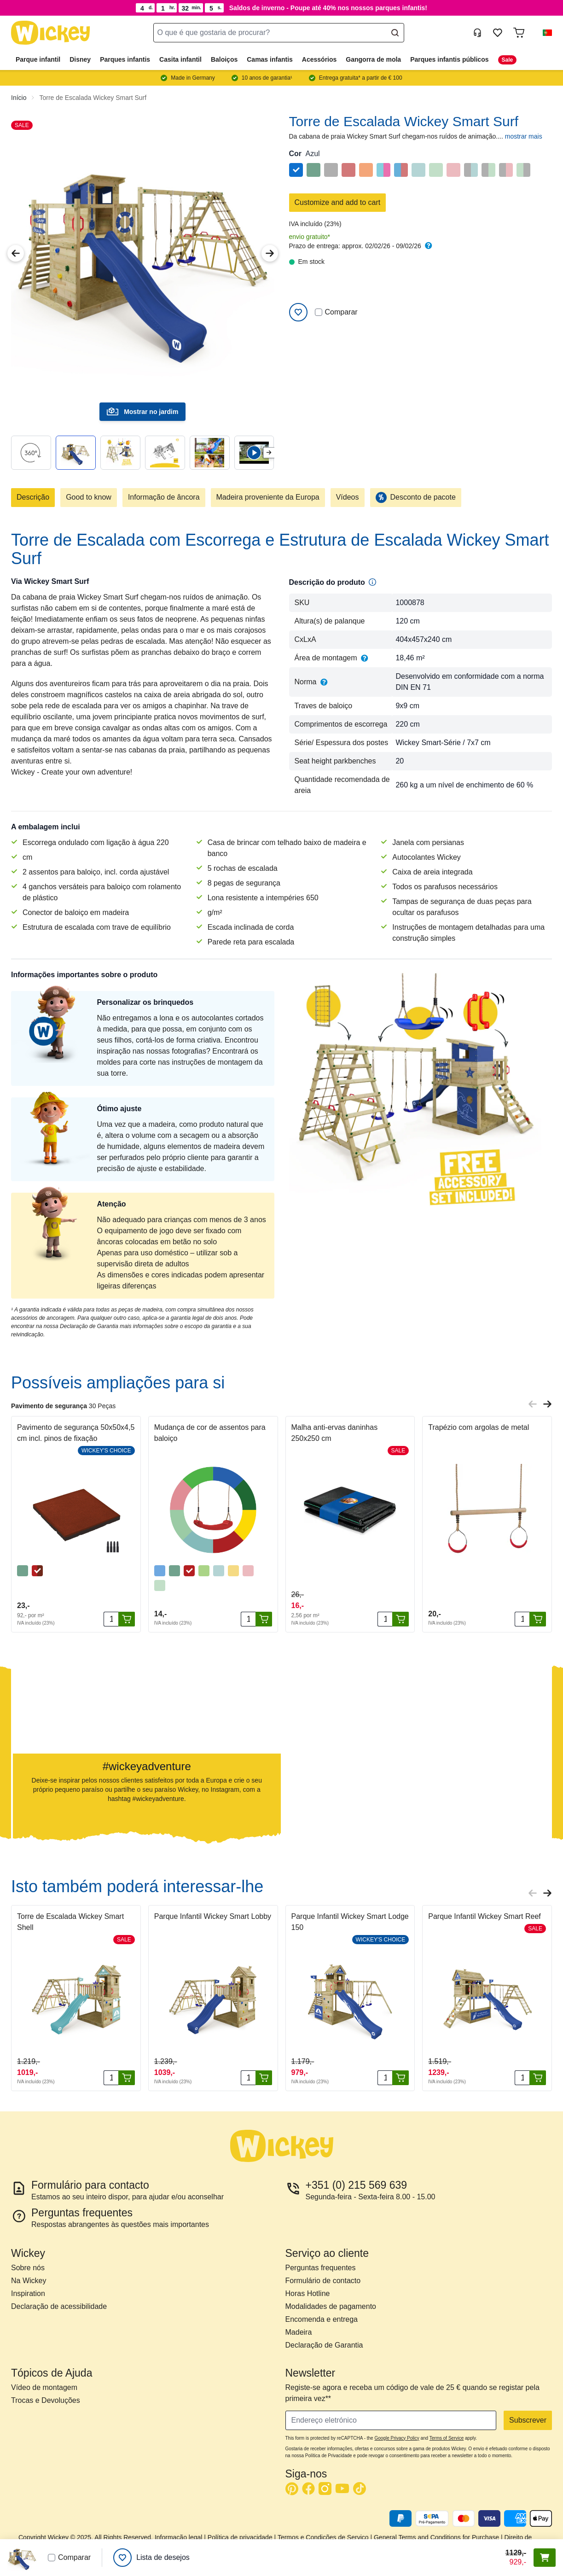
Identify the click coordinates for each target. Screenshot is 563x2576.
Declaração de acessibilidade (59, 2306)
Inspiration (28, 2293)
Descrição (33, 497)
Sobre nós (28, 2268)
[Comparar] (318, 312)
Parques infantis (125, 59)
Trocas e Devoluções (45, 2400)
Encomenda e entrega (321, 2319)
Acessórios (319, 59)
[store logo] (50, 33)
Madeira (298, 2332)
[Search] (395, 32)
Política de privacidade (240, 2537)
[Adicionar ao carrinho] (126, 1619)
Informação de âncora (164, 497)
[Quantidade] (111, 1619)
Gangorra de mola (373, 59)
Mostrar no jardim (142, 412)
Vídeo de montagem (44, 2387)
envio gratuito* (310, 236)
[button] (543, 32)
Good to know (88, 497)
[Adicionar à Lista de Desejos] (298, 312)
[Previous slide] (532, 1404)
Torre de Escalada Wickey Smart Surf (92, 97)
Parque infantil (38, 59)
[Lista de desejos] (151, 2557)
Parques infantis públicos (449, 59)
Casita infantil (180, 59)
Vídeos (347, 497)
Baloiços (224, 59)
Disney (80, 59)
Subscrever (527, 2420)
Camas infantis (270, 59)
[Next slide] (268, 452)
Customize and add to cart (338, 202)
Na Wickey (28, 2281)
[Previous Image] (15, 253)
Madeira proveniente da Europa (267, 497)
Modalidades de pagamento (330, 2306)
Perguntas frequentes (320, 2268)
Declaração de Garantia (324, 2345)
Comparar (336, 312)
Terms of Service (447, 2438)
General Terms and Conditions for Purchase (436, 2537)
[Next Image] (269, 253)
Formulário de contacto (323, 2281)
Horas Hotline (307, 2293)
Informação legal (179, 2537)
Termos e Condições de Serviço (323, 2537)
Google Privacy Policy (396, 2438)
